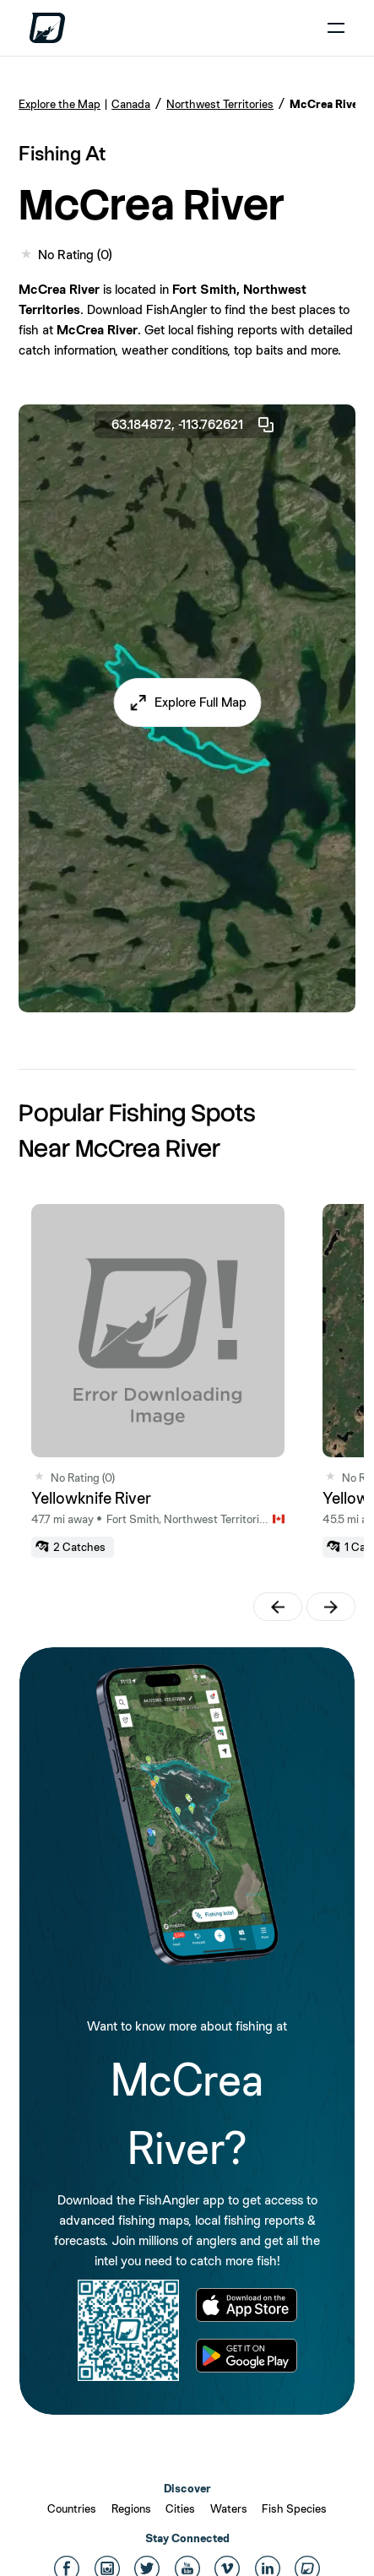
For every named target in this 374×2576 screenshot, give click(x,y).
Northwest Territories (220, 103)
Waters (228, 2508)
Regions (131, 2508)
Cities (180, 2508)
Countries (71, 2508)
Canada (130, 103)
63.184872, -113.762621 (193, 425)
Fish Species (294, 2508)
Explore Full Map (200, 702)
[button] (187, 702)
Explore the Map (59, 103)
